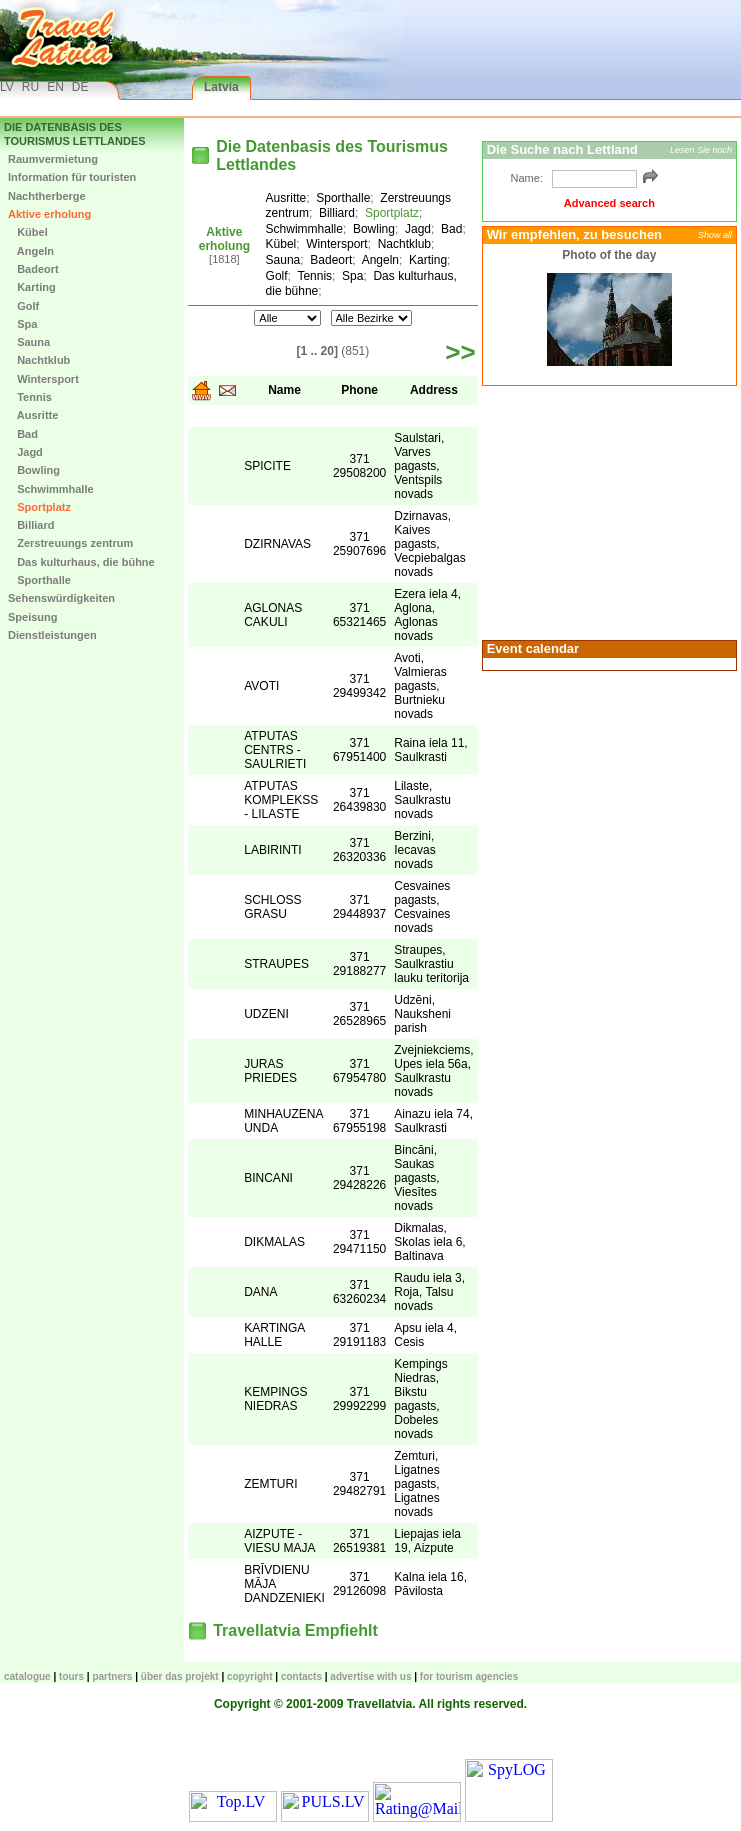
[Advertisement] (607, 511)
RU (30, 87)
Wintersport (43, 379)
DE (80, 87)
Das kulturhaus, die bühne (81, 562)
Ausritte (33, 415)
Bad (23, 434)
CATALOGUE (27, 1676)
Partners (112, 1676)
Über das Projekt (180, 1676)
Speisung (33, 617)
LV (7, 87)
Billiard (31, 525)
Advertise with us (370, 1676)
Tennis (30, 397)
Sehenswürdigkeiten (61, 598)
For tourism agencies (469, 1676)
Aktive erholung (49, 214)
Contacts (301, 1676)
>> (460, 352)
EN (55, 87)
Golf (23, 306)
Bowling (34, 470)
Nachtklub (39, 360)
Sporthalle (39, 580)
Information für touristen (72, 177)
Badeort (33, 269)
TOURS (71, 1676)
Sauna (29, 342)
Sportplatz (39, 507)
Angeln (31, 251)
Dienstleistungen (52, 635)
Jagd (25, 452)
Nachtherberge (47, 196)
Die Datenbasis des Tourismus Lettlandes (75, 134)
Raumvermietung (53, 159)
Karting (32, 287)
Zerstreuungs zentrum (70, 543)
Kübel (28, 232)
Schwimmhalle (51, 489)
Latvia (221, 87)
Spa (22, 324)
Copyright (250, 1676)
